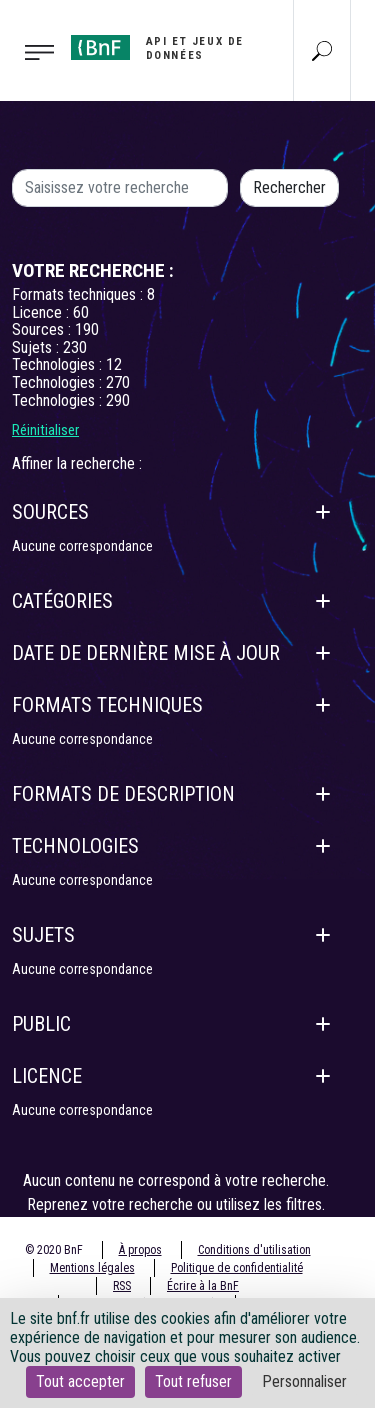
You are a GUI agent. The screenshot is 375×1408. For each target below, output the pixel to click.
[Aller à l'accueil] (161, 48)
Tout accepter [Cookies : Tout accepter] (80, 1381)
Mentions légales (92, 1268)
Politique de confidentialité (237, 1268)
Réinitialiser (45, 430)
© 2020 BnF (54, 1250)
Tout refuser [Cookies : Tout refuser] (193, 1381)
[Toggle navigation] (29, 51)
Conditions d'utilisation (254, 1250)
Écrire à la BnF (203, 1286)
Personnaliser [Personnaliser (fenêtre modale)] (304, 1381)
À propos (140, 1250)
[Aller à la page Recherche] (322, 50)
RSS (122, 1286)
